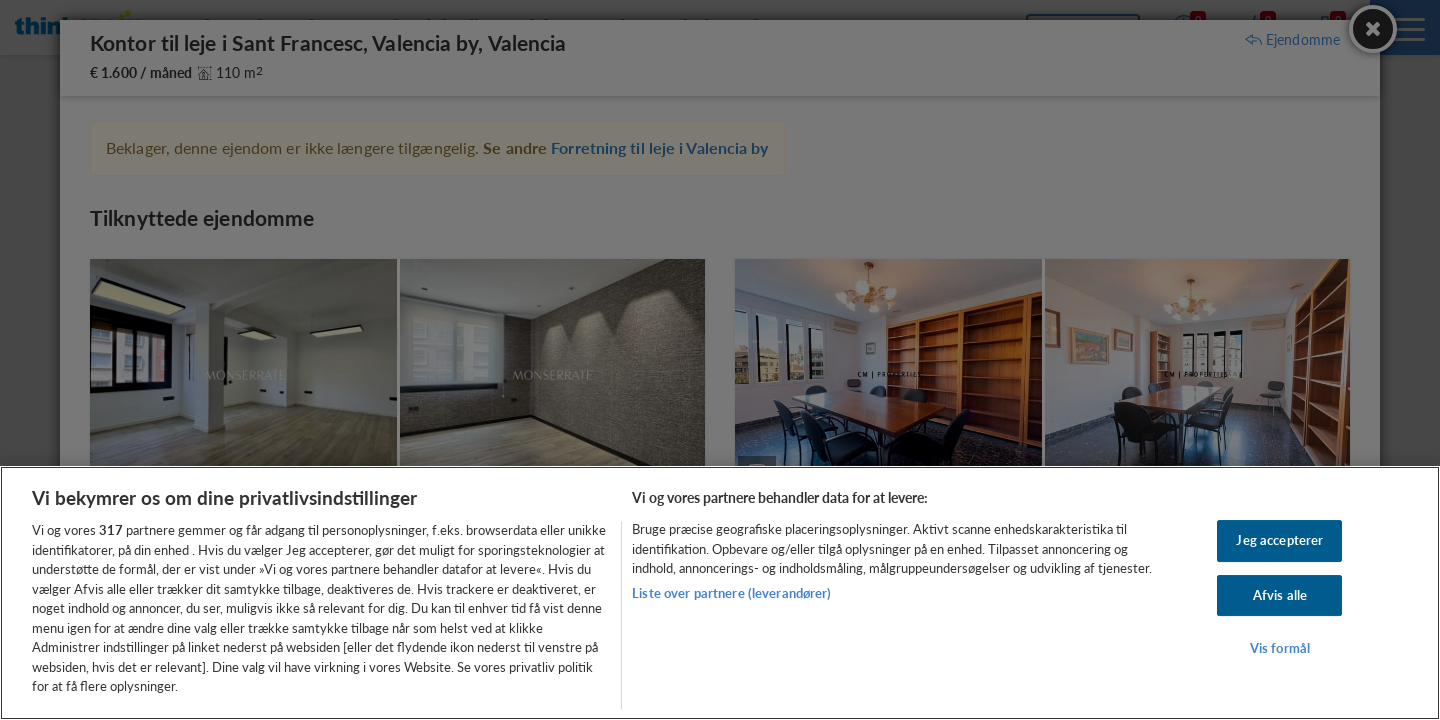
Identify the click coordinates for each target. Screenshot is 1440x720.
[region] (720, 593)
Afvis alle (1280, 595)
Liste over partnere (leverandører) (731, 593)
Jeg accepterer (1279, 540)
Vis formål (1280, 649)
